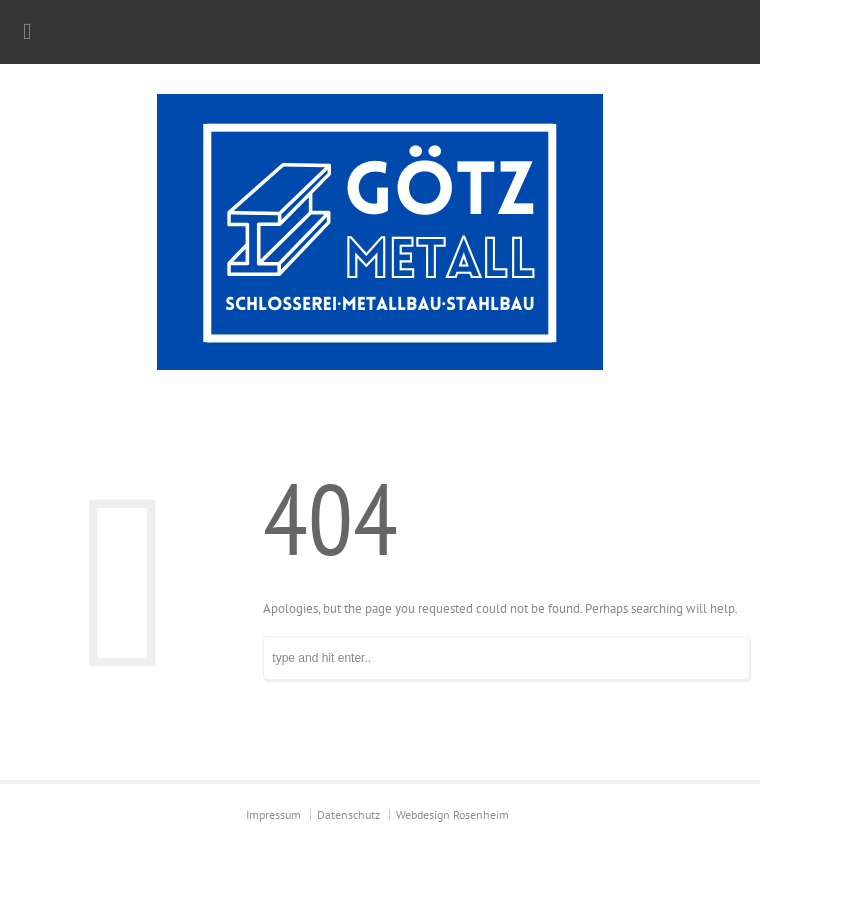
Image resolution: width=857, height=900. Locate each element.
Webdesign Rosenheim (452, 814)
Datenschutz (348, 814)
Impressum (273, 814)
